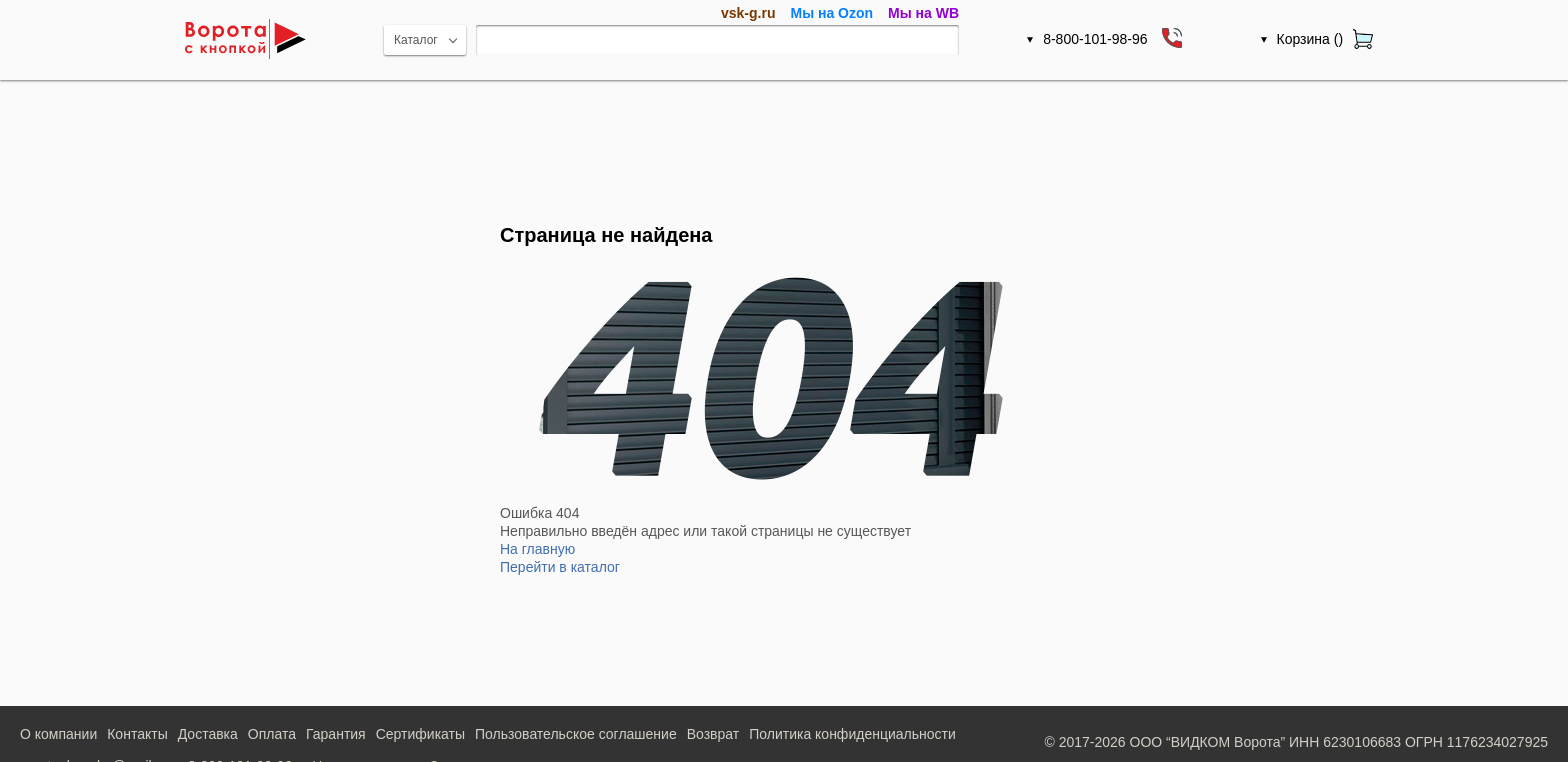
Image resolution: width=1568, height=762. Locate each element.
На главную (537, 549)
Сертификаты (420, 734)
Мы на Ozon (831, 13)
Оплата (272, 734)
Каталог (416, 40)
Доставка (208, 734)
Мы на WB (923, 13)
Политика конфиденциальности (852, 734)
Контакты (137, 734)
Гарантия (336, 734)
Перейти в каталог (560, 567)
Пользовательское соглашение (576, 734)
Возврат (713, 734)
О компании (58, 734)
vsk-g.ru (748, 13)
